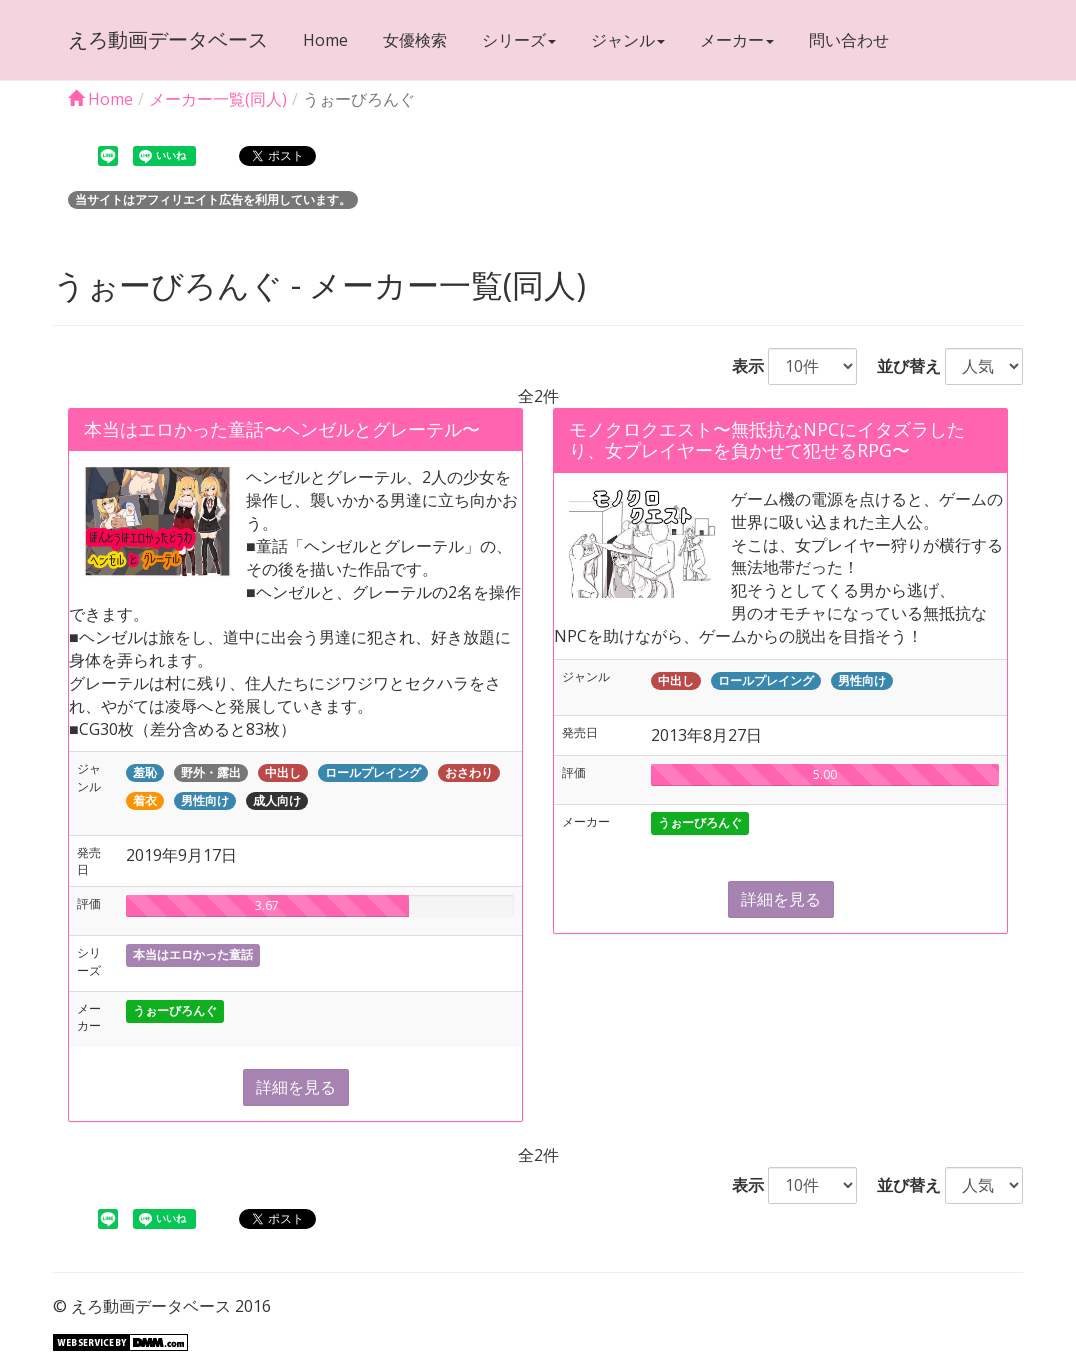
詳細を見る (296, 1087)
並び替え (901, 366)
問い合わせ (849, 40)
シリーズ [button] (519, 40)
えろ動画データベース (168, 39)
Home (325, 40)
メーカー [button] (737, 40)
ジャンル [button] (628, 40)
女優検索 (415, 40)
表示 (740, 366)
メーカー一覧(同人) (218, 99)
